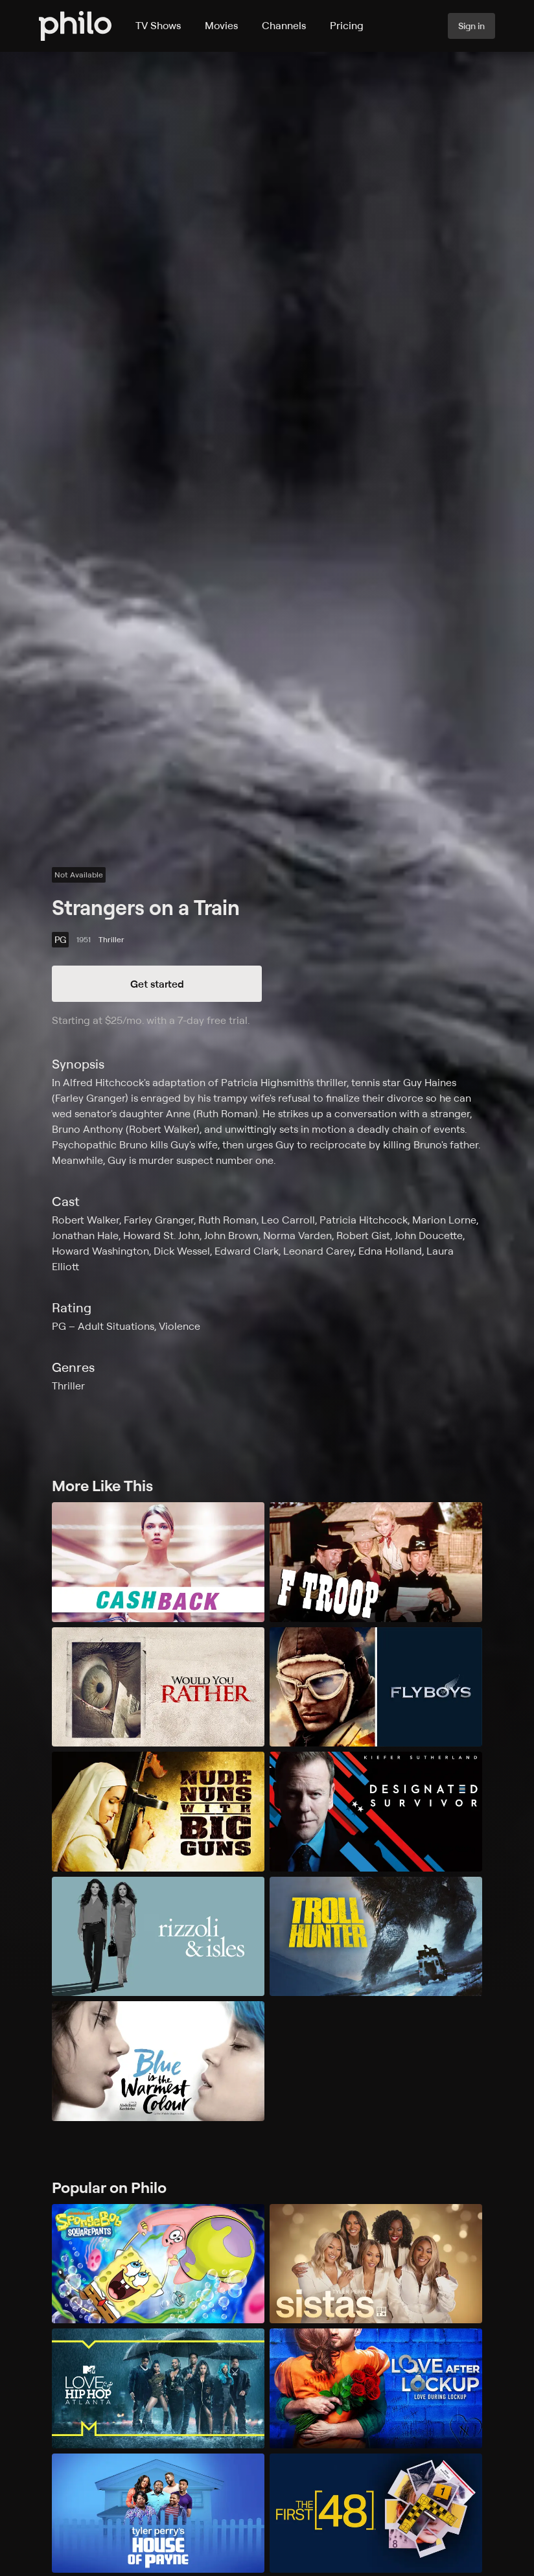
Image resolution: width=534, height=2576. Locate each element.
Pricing (347, 25)
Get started (157, 983)
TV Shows (158, 25)
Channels (284, 25)
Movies (221, 25)
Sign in (471, 25)
